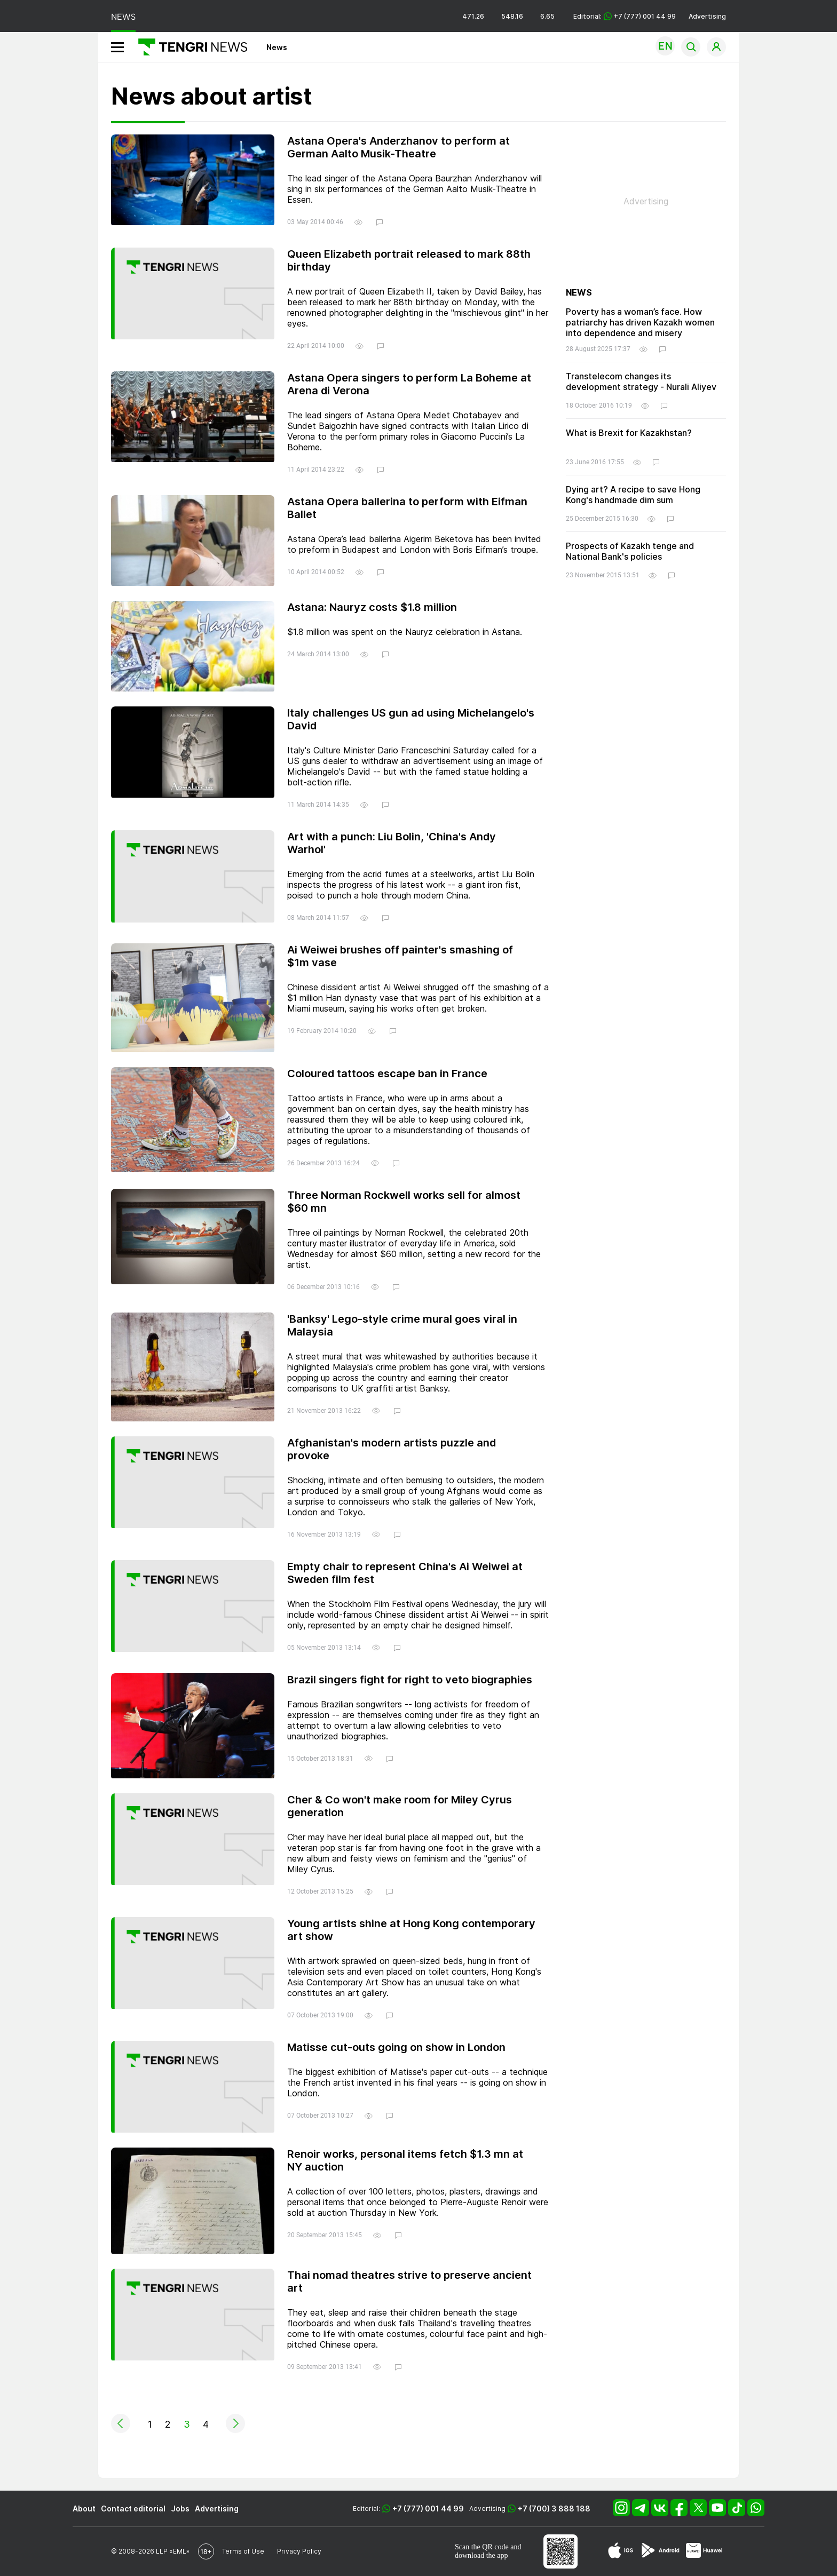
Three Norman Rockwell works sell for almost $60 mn (403, 1201)
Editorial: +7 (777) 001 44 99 (624, 16)
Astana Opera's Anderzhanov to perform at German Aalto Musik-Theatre (398, 147)
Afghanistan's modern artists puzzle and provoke (391, 1449)
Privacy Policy (299, 2551)
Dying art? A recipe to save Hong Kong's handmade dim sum (633, 494)
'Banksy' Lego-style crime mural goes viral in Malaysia (402, 1325)
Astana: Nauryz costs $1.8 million (372, 607)
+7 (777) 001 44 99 (428, 2508)
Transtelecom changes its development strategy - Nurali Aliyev (641, 381)
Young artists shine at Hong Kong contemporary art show (411, 1930)
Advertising (707, 16)
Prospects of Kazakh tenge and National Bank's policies (630, 551)
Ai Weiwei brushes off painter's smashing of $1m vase (400, 956)
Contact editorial (133, 2508)
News (276, 47)
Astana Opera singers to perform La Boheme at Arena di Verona (409, 384)
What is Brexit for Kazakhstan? (629, 432)
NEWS (123, 17)
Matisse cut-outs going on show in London (396, 2047)
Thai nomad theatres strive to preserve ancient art (409, 2281)
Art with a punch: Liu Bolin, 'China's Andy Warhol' (391, 843)
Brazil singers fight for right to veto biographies (409, 1679)
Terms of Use (243, 2551)
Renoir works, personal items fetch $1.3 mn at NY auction (405, 2160)
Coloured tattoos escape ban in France (387, 1073)
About (84, 2508)
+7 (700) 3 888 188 (554, 2508)
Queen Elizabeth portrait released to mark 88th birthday (409, 260)
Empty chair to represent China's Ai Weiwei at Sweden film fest (405, 1573)
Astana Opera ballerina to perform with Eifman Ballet (407, 508)
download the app (481, 2555)
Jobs (180, 2508)
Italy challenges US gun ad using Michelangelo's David (410, 719)
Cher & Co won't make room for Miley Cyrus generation (399, 1806)
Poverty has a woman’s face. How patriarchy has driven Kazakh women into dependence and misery (640, 322)
